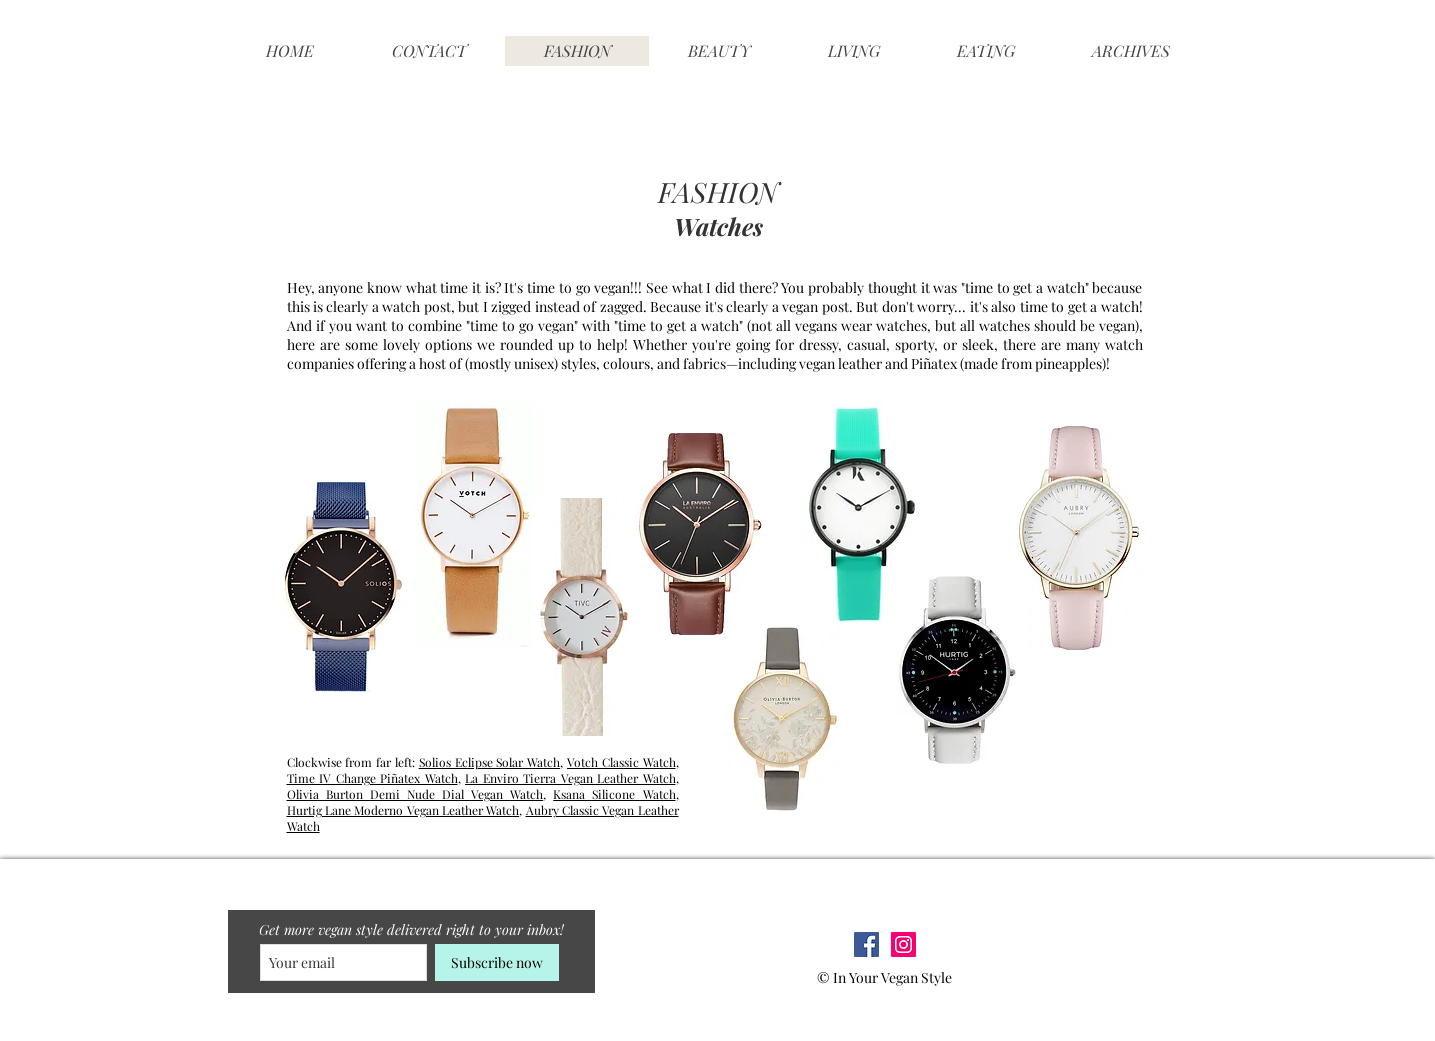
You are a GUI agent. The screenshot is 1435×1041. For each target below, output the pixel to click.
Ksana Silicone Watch (614, 794)
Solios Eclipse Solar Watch (489, 762)
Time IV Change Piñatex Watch (372, 778)
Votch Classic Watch (621, 762)
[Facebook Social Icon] (866, 944)
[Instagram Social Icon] (903, 944)
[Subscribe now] (497, 962)
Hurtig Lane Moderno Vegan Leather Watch (403, 810)
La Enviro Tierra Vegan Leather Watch (570, 778)
